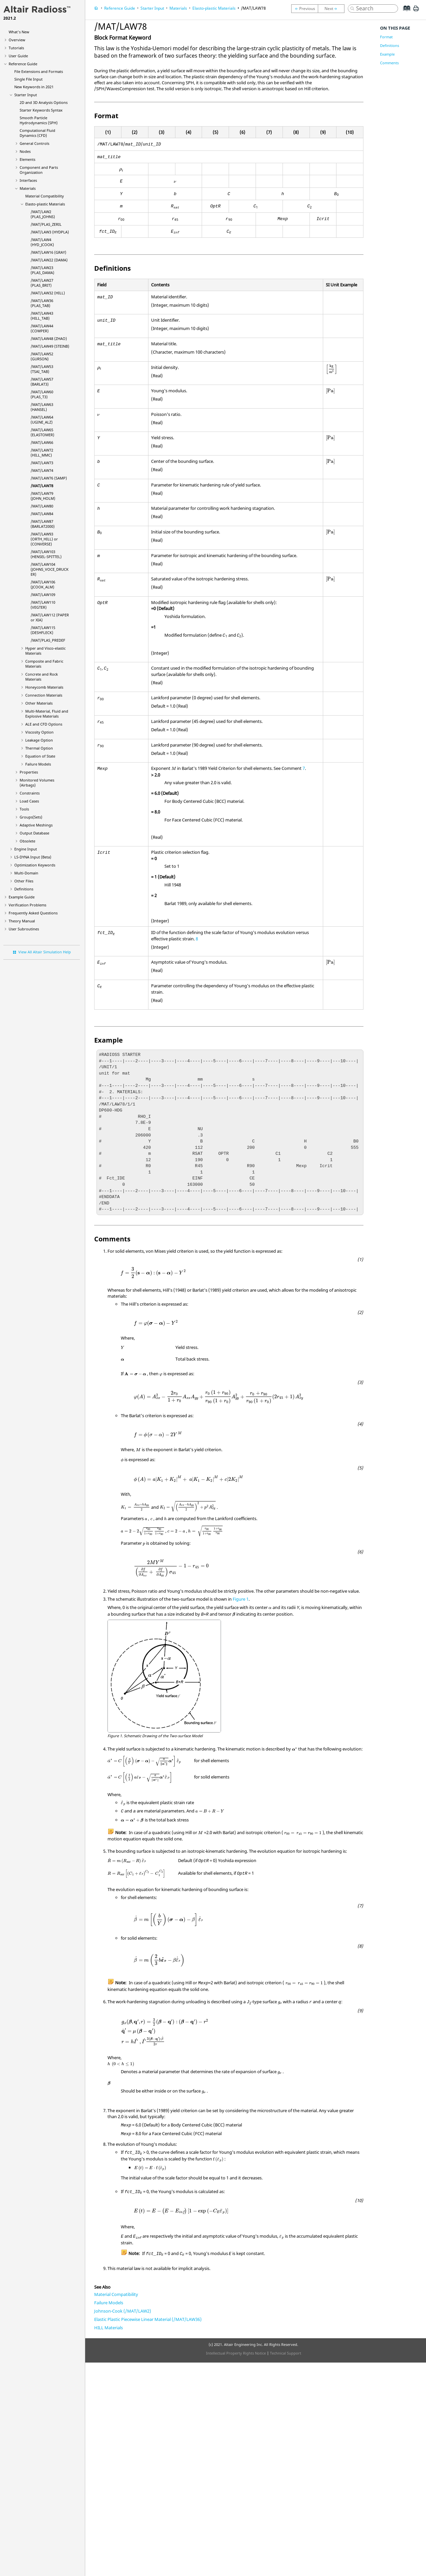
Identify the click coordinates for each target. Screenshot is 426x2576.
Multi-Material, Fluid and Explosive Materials (46, 714)
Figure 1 (241, 1599)
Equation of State (40, 756)
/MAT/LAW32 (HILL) (48, 292)
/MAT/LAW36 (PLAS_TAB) (42, 303)
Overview (17, 39)
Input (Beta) (32, 856)
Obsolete (27, 840)
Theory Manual (22, 920)
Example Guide (22, 896)
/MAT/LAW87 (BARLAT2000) (43, 524)
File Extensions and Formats (38, 71)
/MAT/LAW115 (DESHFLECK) (43, 630)
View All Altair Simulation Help (44, 951)
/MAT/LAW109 (43, 594)
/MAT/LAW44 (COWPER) (42, 328)
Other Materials (39, 703)
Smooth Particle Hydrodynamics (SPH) (39, 120)
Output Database (34, 832)
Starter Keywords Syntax (41, 110)
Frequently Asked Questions (33, 912)
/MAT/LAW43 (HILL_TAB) (42, 316)
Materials (28, 188)
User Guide (18, 55)
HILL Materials (108, 2328)
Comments (389, 62)
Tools (24, 808)
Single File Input (28, 79)
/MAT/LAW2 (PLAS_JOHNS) (43, 214)
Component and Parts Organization (39, 170)
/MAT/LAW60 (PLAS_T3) (42, 394)
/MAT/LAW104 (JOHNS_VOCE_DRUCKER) (50, 569)
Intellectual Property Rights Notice (236, 2353)
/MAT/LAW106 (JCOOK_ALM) (43, 584)
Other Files (23, 880)
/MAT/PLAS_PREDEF (48, 640)
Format (386, 36)
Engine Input (25, 848)
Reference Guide (23, 63)
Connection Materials (43, 695)
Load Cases (29, 801)
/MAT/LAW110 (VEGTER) (43, 605)
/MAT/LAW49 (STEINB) (50, 346)
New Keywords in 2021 (34, 86)
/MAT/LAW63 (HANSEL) (42, 407)
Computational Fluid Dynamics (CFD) (37, 133)
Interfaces (28, 180)
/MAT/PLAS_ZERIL (46, 224)
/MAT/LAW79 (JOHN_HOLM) (43, 496)
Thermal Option (39, 748)
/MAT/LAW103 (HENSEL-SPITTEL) (46, 554)
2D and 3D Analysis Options (44, 102)
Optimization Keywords (34, 864)
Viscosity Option (39, 732)
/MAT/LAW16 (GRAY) (48, 252)
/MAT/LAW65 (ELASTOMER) (42, 432)
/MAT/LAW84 (42, 513)
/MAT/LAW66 (42, 442)
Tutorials (16, 47)
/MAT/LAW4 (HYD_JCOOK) (42, 242)
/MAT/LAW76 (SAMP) (49, 478)
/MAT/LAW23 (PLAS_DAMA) (42, 270)
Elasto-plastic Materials (45, 203)
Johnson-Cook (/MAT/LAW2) (122, 2311)
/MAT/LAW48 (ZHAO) (49, 338)
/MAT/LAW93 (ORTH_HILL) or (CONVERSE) (44, 538)
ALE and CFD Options (43, 724)
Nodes (25, 151)
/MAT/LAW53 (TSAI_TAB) (42, 369)
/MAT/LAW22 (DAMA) (49, 259)
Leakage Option (39, 740)
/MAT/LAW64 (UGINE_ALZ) (42, 420)
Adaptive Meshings (36, 824)
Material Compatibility (44, 195)
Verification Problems (27, 904)
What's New (19, 31)
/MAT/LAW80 (42, 505)
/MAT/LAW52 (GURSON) (42, 356)
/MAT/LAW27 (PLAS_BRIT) (42, 283)
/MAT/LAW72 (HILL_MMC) (42, 453)
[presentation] (121, 170)
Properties (29, 772)
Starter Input (25, 94)
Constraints (30, 793)
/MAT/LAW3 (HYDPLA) (50, 231)
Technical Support (285, 2353)
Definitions (23, 888)
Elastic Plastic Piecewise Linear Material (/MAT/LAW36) (148, 2319)
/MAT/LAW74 (42, 470)
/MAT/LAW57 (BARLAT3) (42, 382)
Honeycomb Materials (44, 687)
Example (387, 54)
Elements (27, 159)
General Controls (34, 143)
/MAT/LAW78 (42, 485)
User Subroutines (24, 928)
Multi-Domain (26, 872)
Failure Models (38, 764)
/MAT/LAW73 (42, 462)
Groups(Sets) (31, 816)
